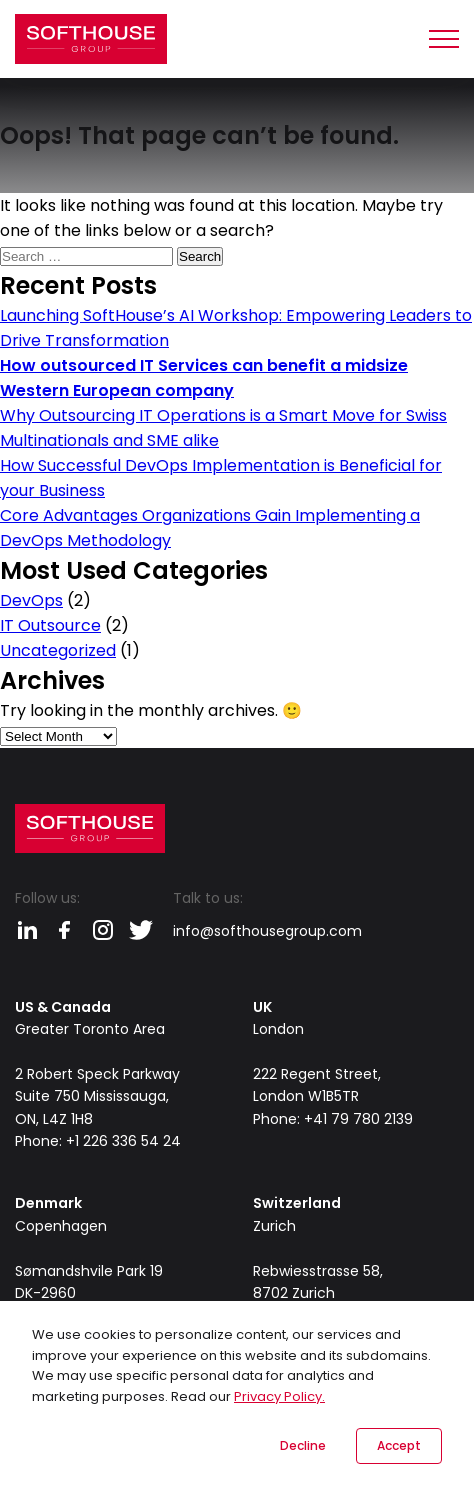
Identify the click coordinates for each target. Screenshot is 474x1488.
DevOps (31, 600)
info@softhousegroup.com (267, 931)
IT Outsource (50, 625)
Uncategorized (58, 650)
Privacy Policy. (279, 1396)
